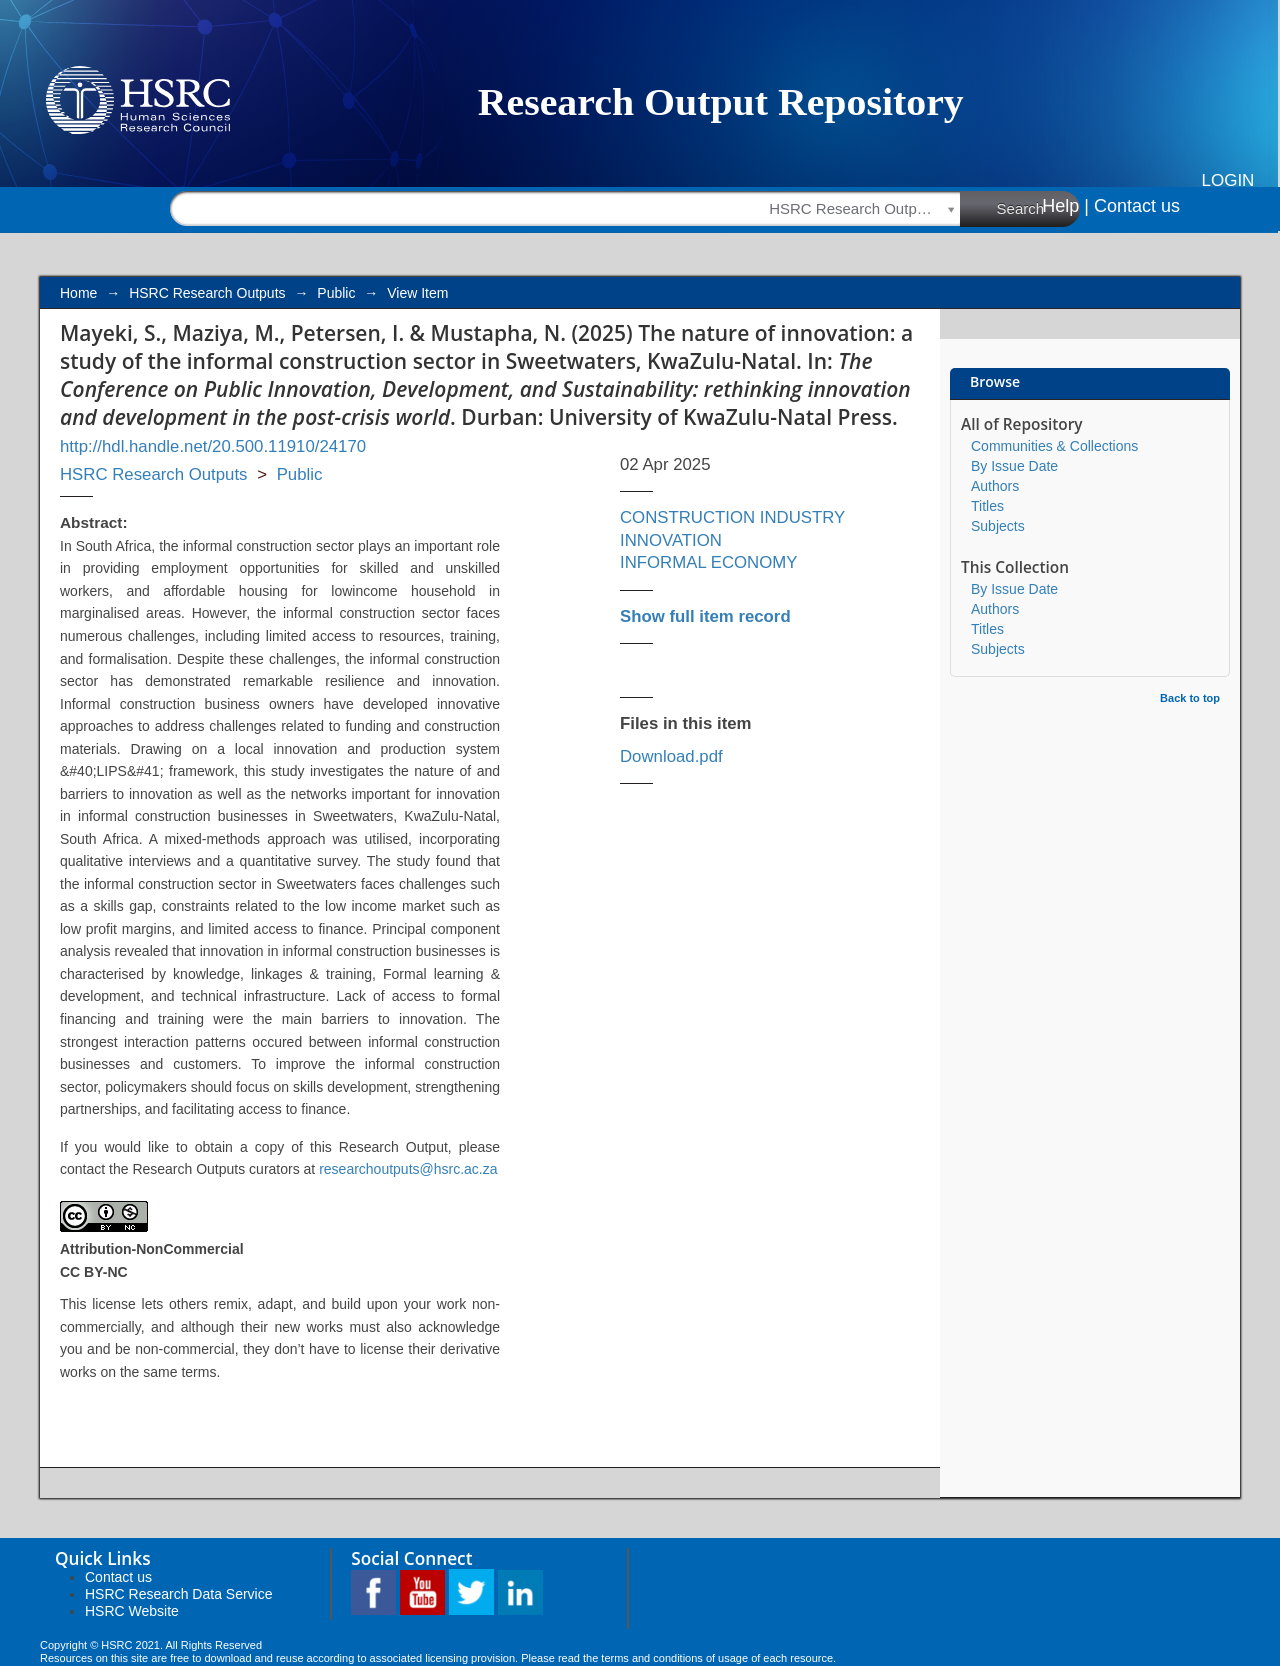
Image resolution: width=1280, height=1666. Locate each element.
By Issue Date (1014, 466)
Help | (1065, 206)
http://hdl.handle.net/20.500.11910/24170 (213, 446)
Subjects (998, 526)
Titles (987, 506)
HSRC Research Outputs (207, 293)
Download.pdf (671, 756)
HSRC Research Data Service (179, 1594)
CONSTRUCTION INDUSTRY (732, 517)
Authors (995, 486)
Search (1039, 208)
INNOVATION (671, 540)
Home (78, 293)
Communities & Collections (1054, 446)
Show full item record (705, 616)
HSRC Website (132, 1611)
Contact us (1137, 206)
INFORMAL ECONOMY (708, 562)
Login (1228, 180)
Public (336, 293)
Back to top (1190, 698)
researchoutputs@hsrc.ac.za (408, 1169)
